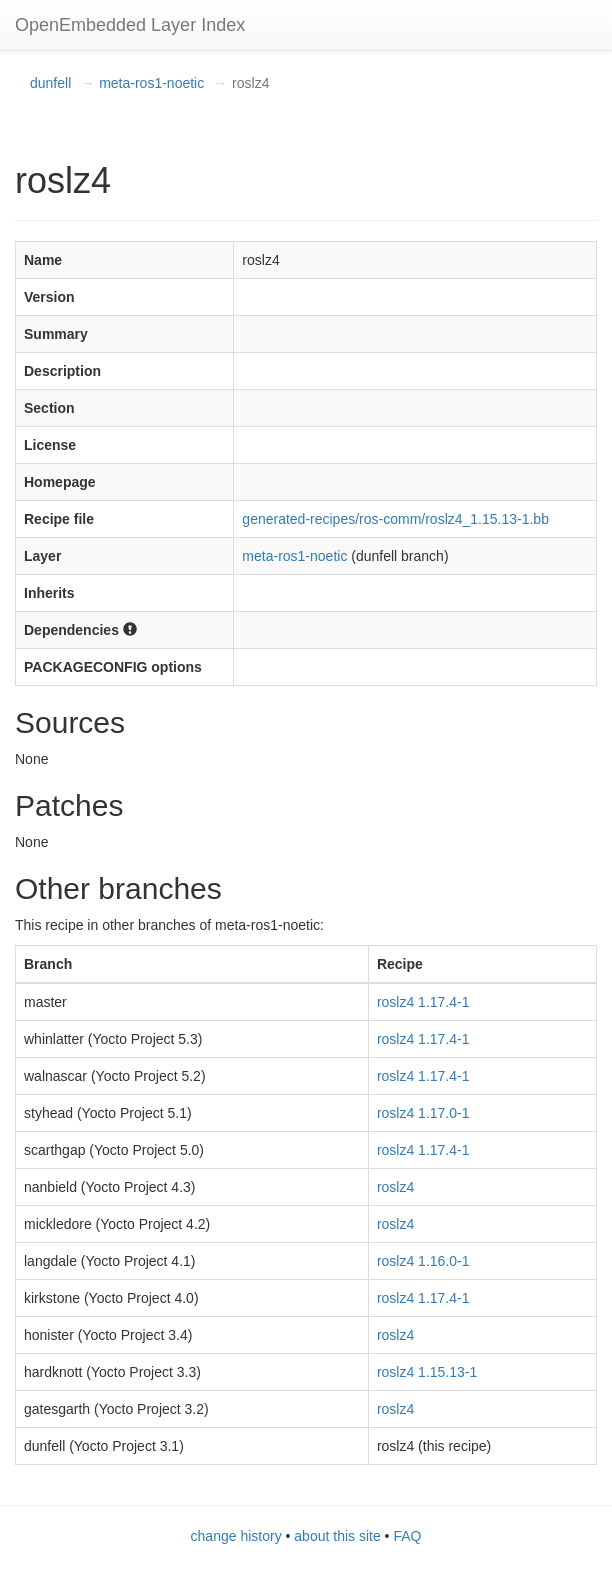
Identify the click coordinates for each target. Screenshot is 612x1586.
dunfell (50, 83)
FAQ (407, 1536)
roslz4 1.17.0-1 (423, 1113)
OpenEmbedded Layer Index (130, 25)
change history (236, 1536)
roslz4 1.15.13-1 (427, 1372)
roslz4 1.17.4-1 (423, 1002)
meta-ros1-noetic (151, 83)
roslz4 (395, 1187)
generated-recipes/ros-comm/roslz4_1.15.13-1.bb (395, 519)
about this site (337, 1536)
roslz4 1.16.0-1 (423, 1261)
